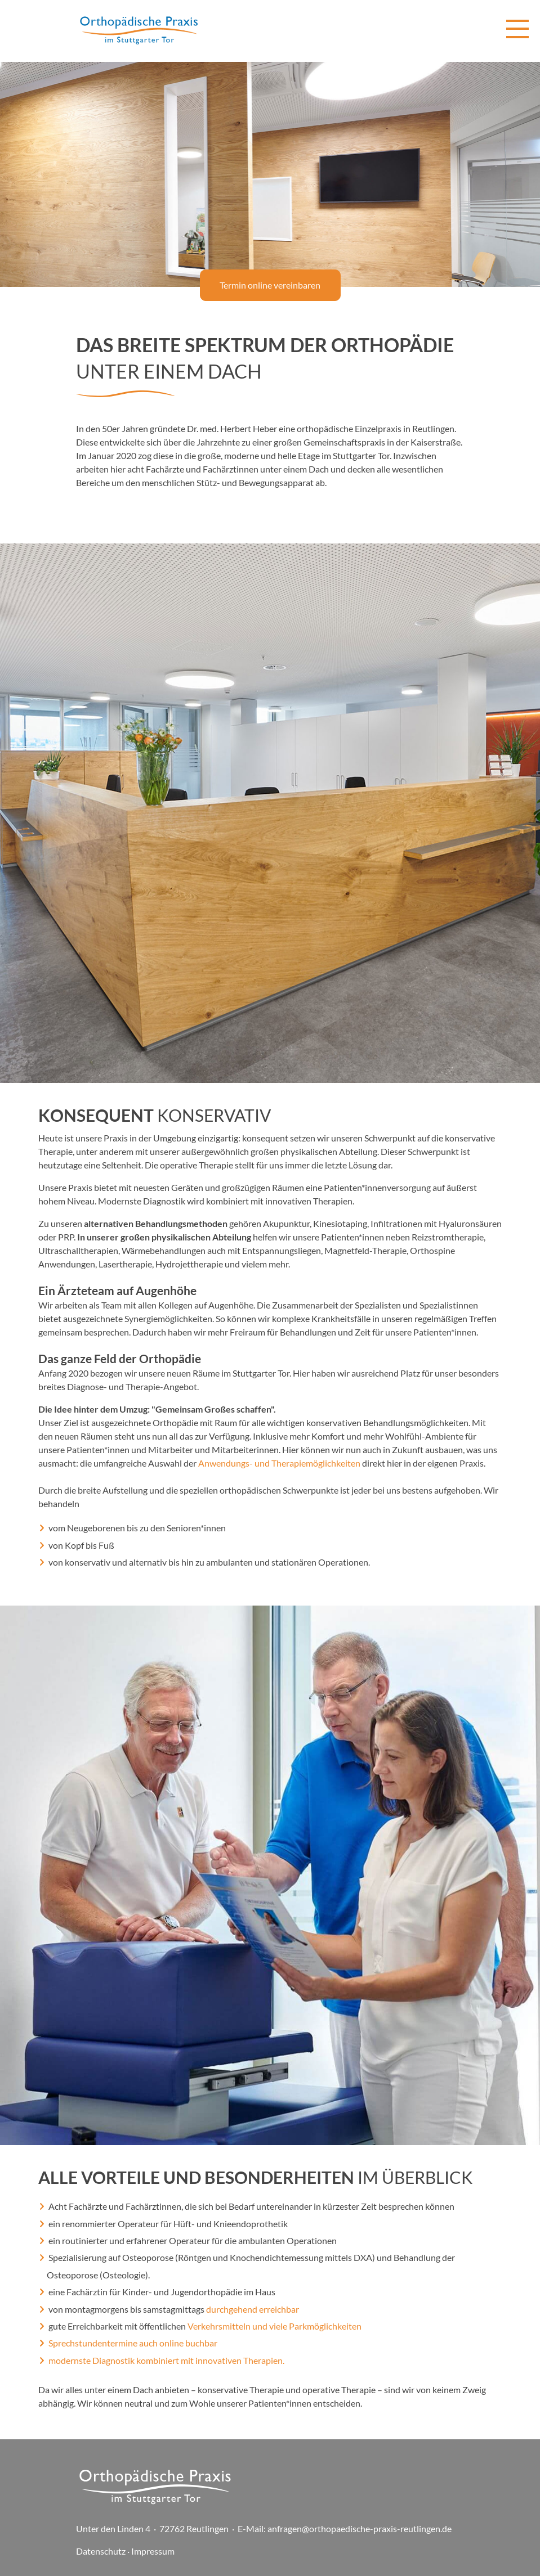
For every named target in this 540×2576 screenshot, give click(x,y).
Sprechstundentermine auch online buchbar (132, 2342)
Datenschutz (101, 2551)
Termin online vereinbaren (270, 285)
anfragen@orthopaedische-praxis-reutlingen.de (359, 2528)
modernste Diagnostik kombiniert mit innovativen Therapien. (166, 2360)
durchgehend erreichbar (252, 2309)
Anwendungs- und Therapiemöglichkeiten (279, 1463)
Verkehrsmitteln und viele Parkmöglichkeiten (275, 2326)
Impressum (153, 2551)
